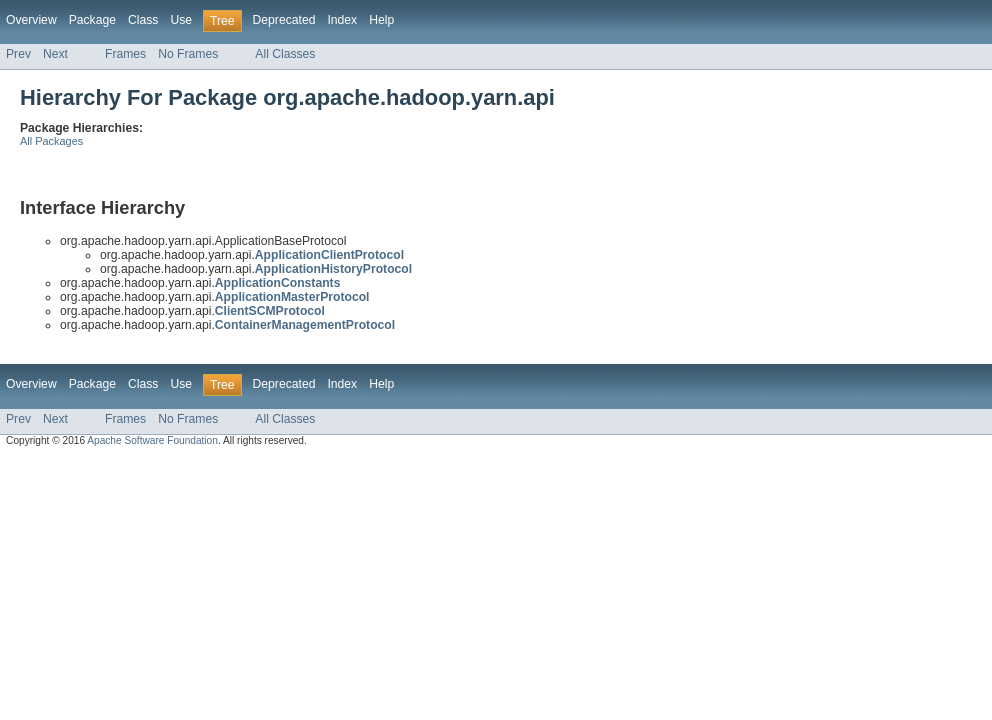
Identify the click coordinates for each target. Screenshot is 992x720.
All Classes (285, 54)
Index (342, 20)
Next (55, 54)
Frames (125, 54)
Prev (18, 54)
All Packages (51, 141)
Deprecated (284, 20)
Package (92, 20)
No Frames (188, 54)
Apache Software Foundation (152, 440)
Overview (31, 20)
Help (381, 20)
